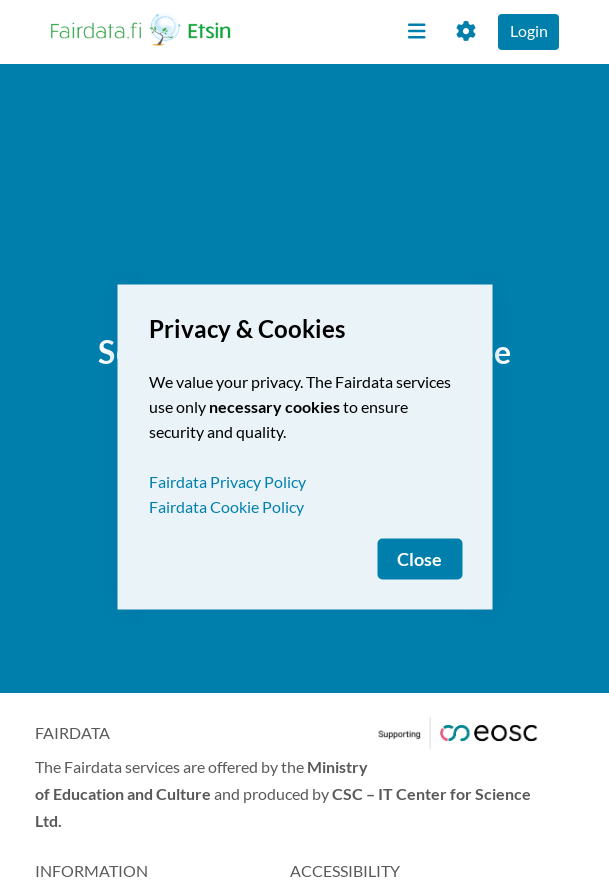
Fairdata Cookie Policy (226, 505)
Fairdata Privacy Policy (227, 480)
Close (419, 558)
